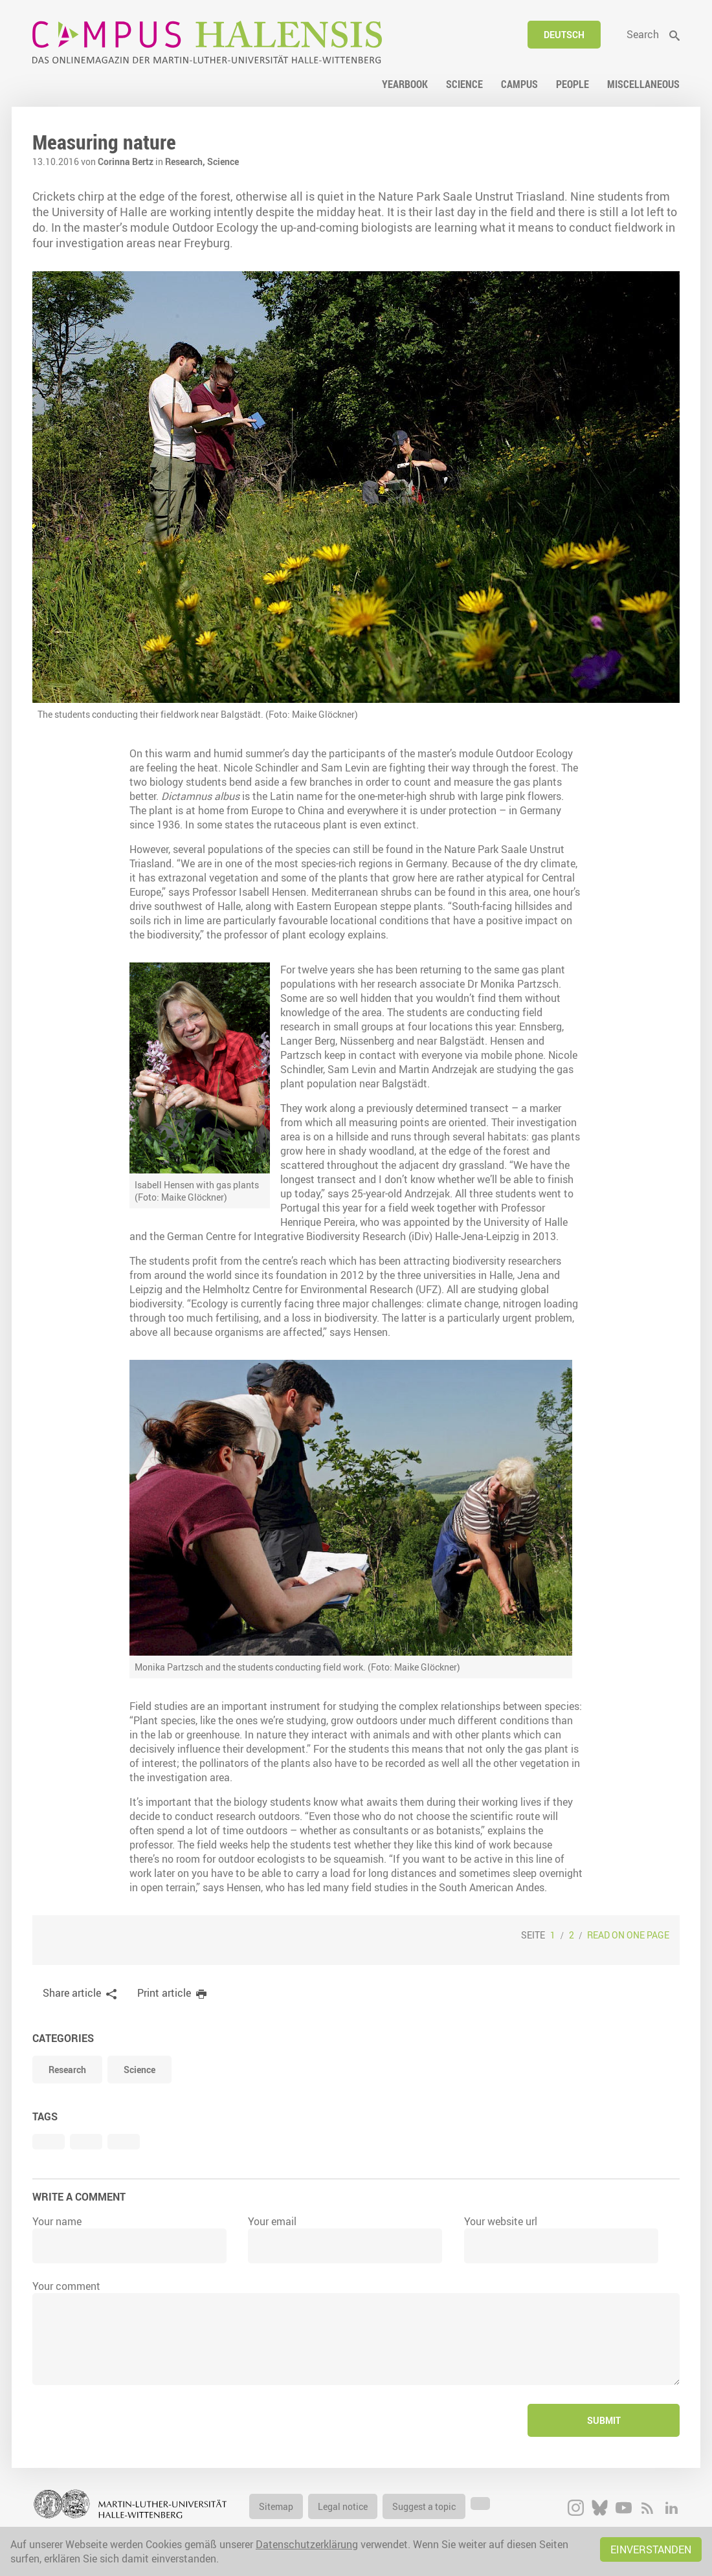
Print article (164, 1993)
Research (67, 2069)
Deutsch (564, 34)
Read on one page (628, 1935)
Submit (604, 2420)
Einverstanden (650, 2549)
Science (223, 161)
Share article (72, 1993)
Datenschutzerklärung (307, 2544)
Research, (186, 161)
